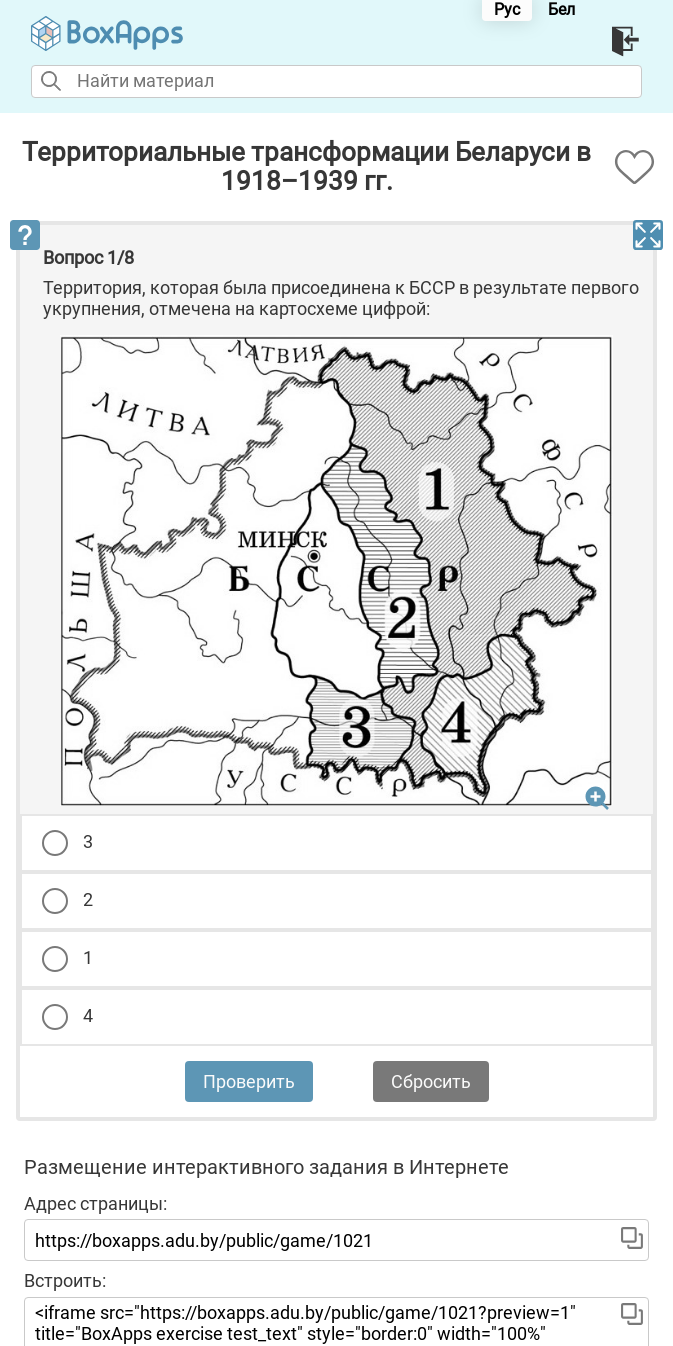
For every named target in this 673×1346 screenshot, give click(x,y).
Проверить (249, 1081)
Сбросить (431, 1081)
